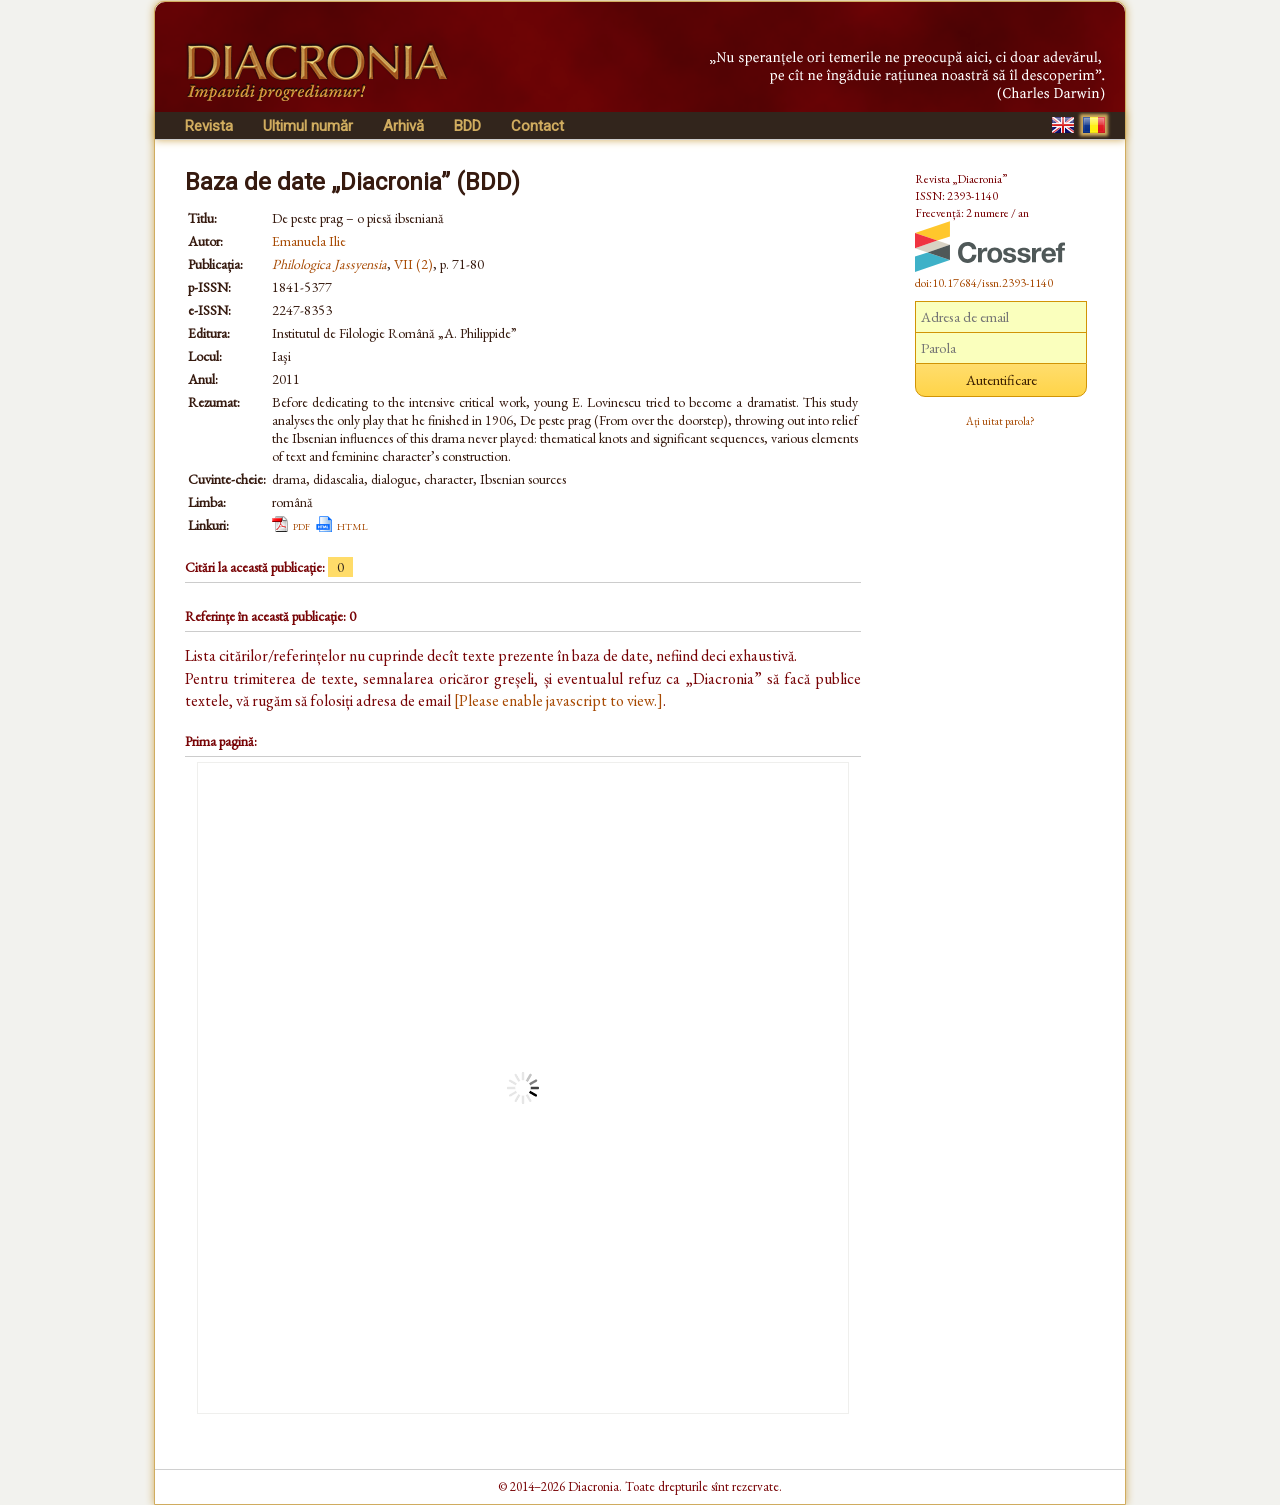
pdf (301, 525)
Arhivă (403, 126)
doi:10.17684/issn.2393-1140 (984, 283)
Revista (209, 126)
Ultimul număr (308, 126)
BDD (467, 126)
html (352, 525)
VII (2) (413, 264)
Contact (537, 126)
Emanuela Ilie (309, 241)
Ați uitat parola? (1000, 421)
